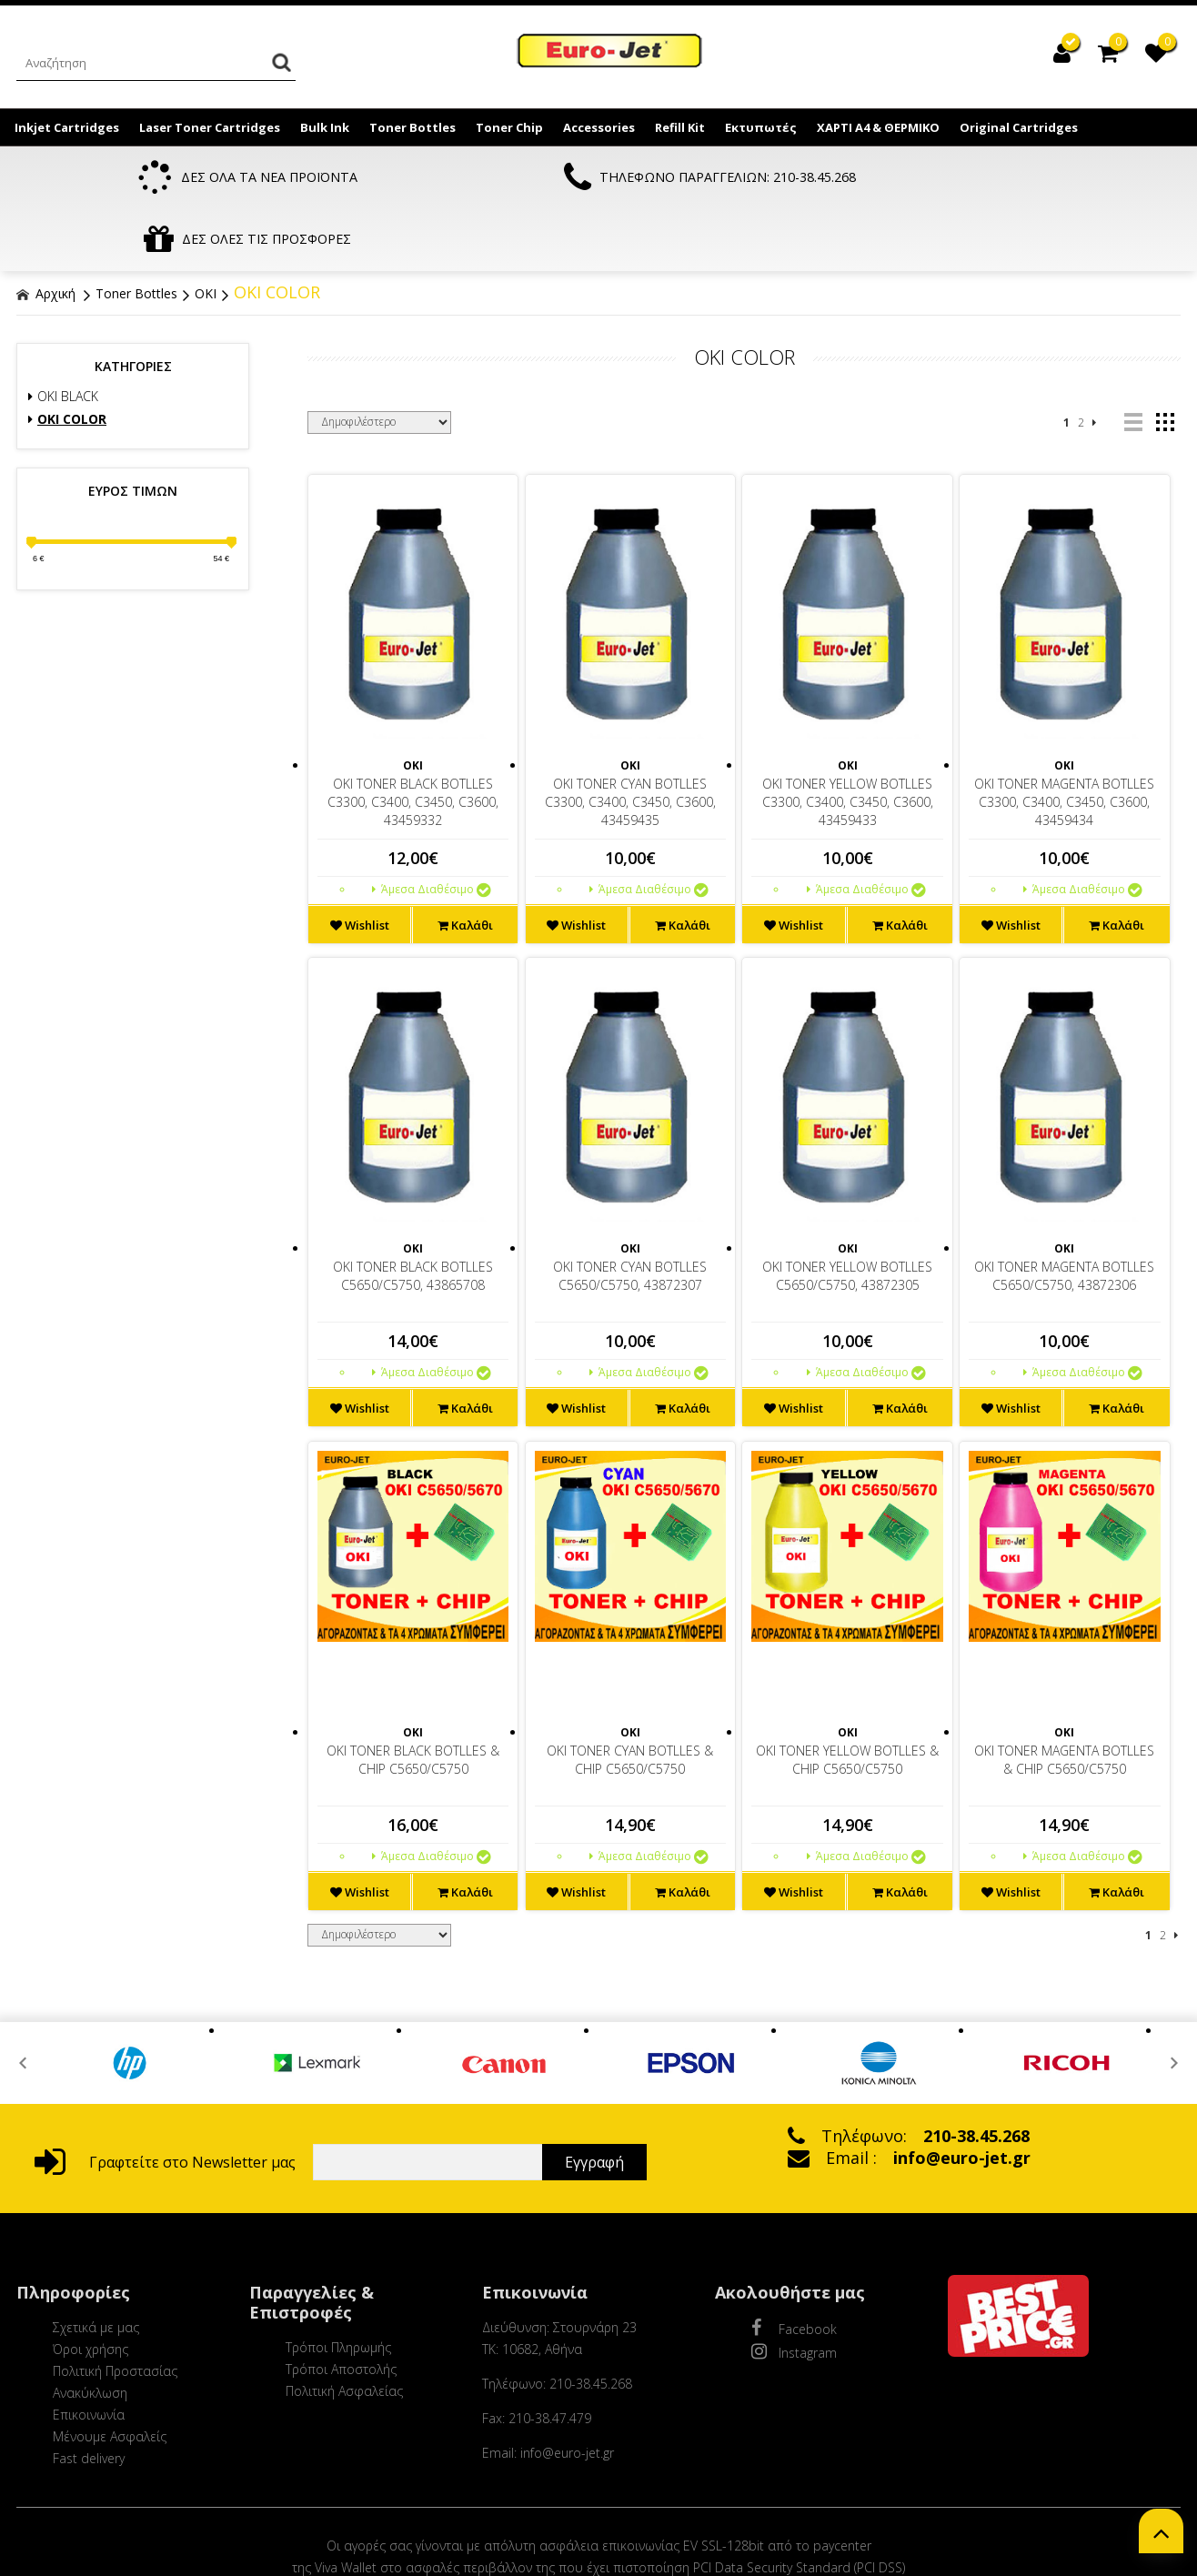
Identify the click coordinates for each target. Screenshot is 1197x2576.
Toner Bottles (412, 127)
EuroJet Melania (610, 53)
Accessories (599, 127)
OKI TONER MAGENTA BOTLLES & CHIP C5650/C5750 (1064, 1698)
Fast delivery (89, 2397)
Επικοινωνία (89, 2353)
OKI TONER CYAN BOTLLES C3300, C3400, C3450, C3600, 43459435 (630, 741)
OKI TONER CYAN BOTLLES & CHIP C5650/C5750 (630, 1698)
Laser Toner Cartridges (209, 127)
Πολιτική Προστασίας (115, 2310)
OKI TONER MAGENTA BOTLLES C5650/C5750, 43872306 (1064, 1215)
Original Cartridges (1019, 127)
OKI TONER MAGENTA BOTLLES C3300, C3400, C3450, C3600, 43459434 (1064, 741)
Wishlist (359, 864)
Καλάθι (465, 864)
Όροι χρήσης (90, 2288)
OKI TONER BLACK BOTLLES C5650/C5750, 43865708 (413, 1215)
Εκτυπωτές (761, 127)
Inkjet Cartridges (67, 127)
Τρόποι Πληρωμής (338, 2286)
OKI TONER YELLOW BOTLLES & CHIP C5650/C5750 (847, 1698)
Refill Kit (680, 127)
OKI (205, 232)
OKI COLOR (277, 231)
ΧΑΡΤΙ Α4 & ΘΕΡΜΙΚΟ (878, 127)
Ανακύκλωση (90, 2331)
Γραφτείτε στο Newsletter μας (165, 2101)
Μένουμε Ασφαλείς (109, 2375)
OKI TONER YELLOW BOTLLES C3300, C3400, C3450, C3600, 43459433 (847, 741)
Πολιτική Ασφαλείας (344, 2330)
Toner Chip (509, 127)
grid (1165, 361)
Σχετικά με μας (96, 2266)
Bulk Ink (324, 127)
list (1133, 361)
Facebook (794, 2267)
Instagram (794, 2290)
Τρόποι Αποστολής (341, 2308)
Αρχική (45, 232)
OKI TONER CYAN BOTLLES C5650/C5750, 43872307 (630, 1215)
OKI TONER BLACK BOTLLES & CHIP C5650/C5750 (413, 1698)
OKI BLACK (63, 335)
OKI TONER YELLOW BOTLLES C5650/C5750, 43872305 (847, 1215)
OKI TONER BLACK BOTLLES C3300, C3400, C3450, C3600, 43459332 (412, 741)
